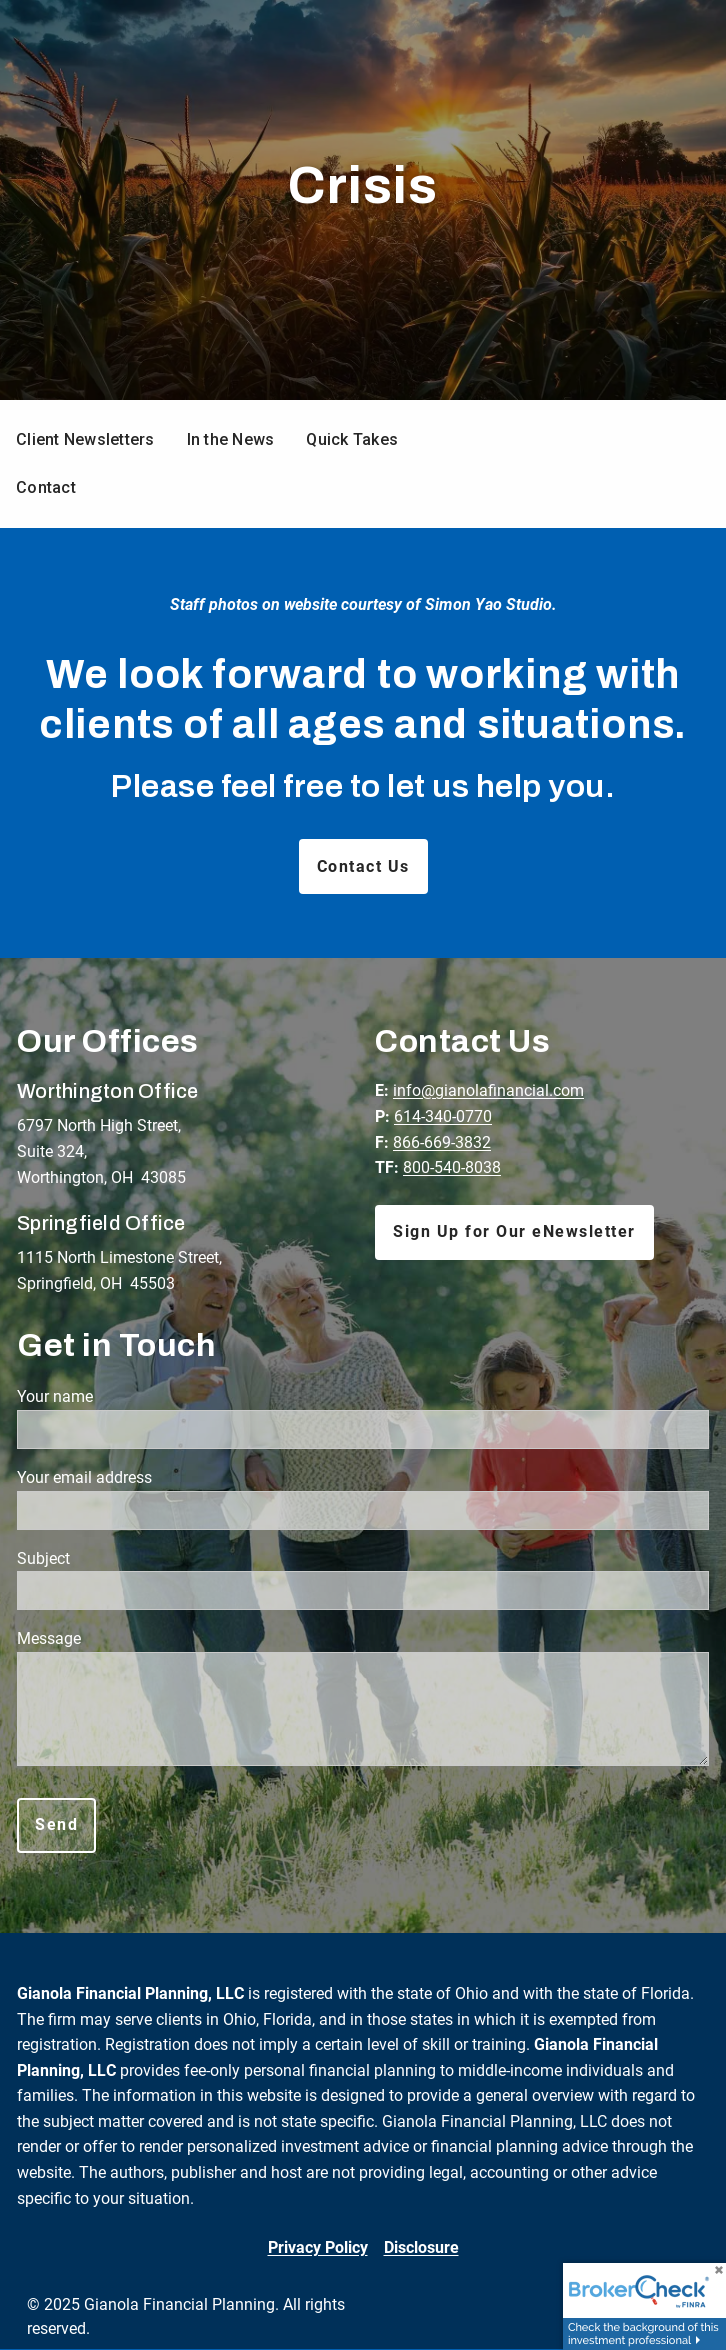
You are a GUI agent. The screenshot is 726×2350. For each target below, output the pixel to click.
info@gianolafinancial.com (488, 1090)
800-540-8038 (452, 1167)
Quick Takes (352, 439)
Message (122, 1638)
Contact (46, 487)
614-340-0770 (443, 1116)
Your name (128, 1396)
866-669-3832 (442, 1142)
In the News (231, 439)
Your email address (157, 1477)
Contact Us (363, 866)
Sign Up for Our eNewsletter (514, 1231)
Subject (116, 1558)
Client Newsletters (85, 439)
